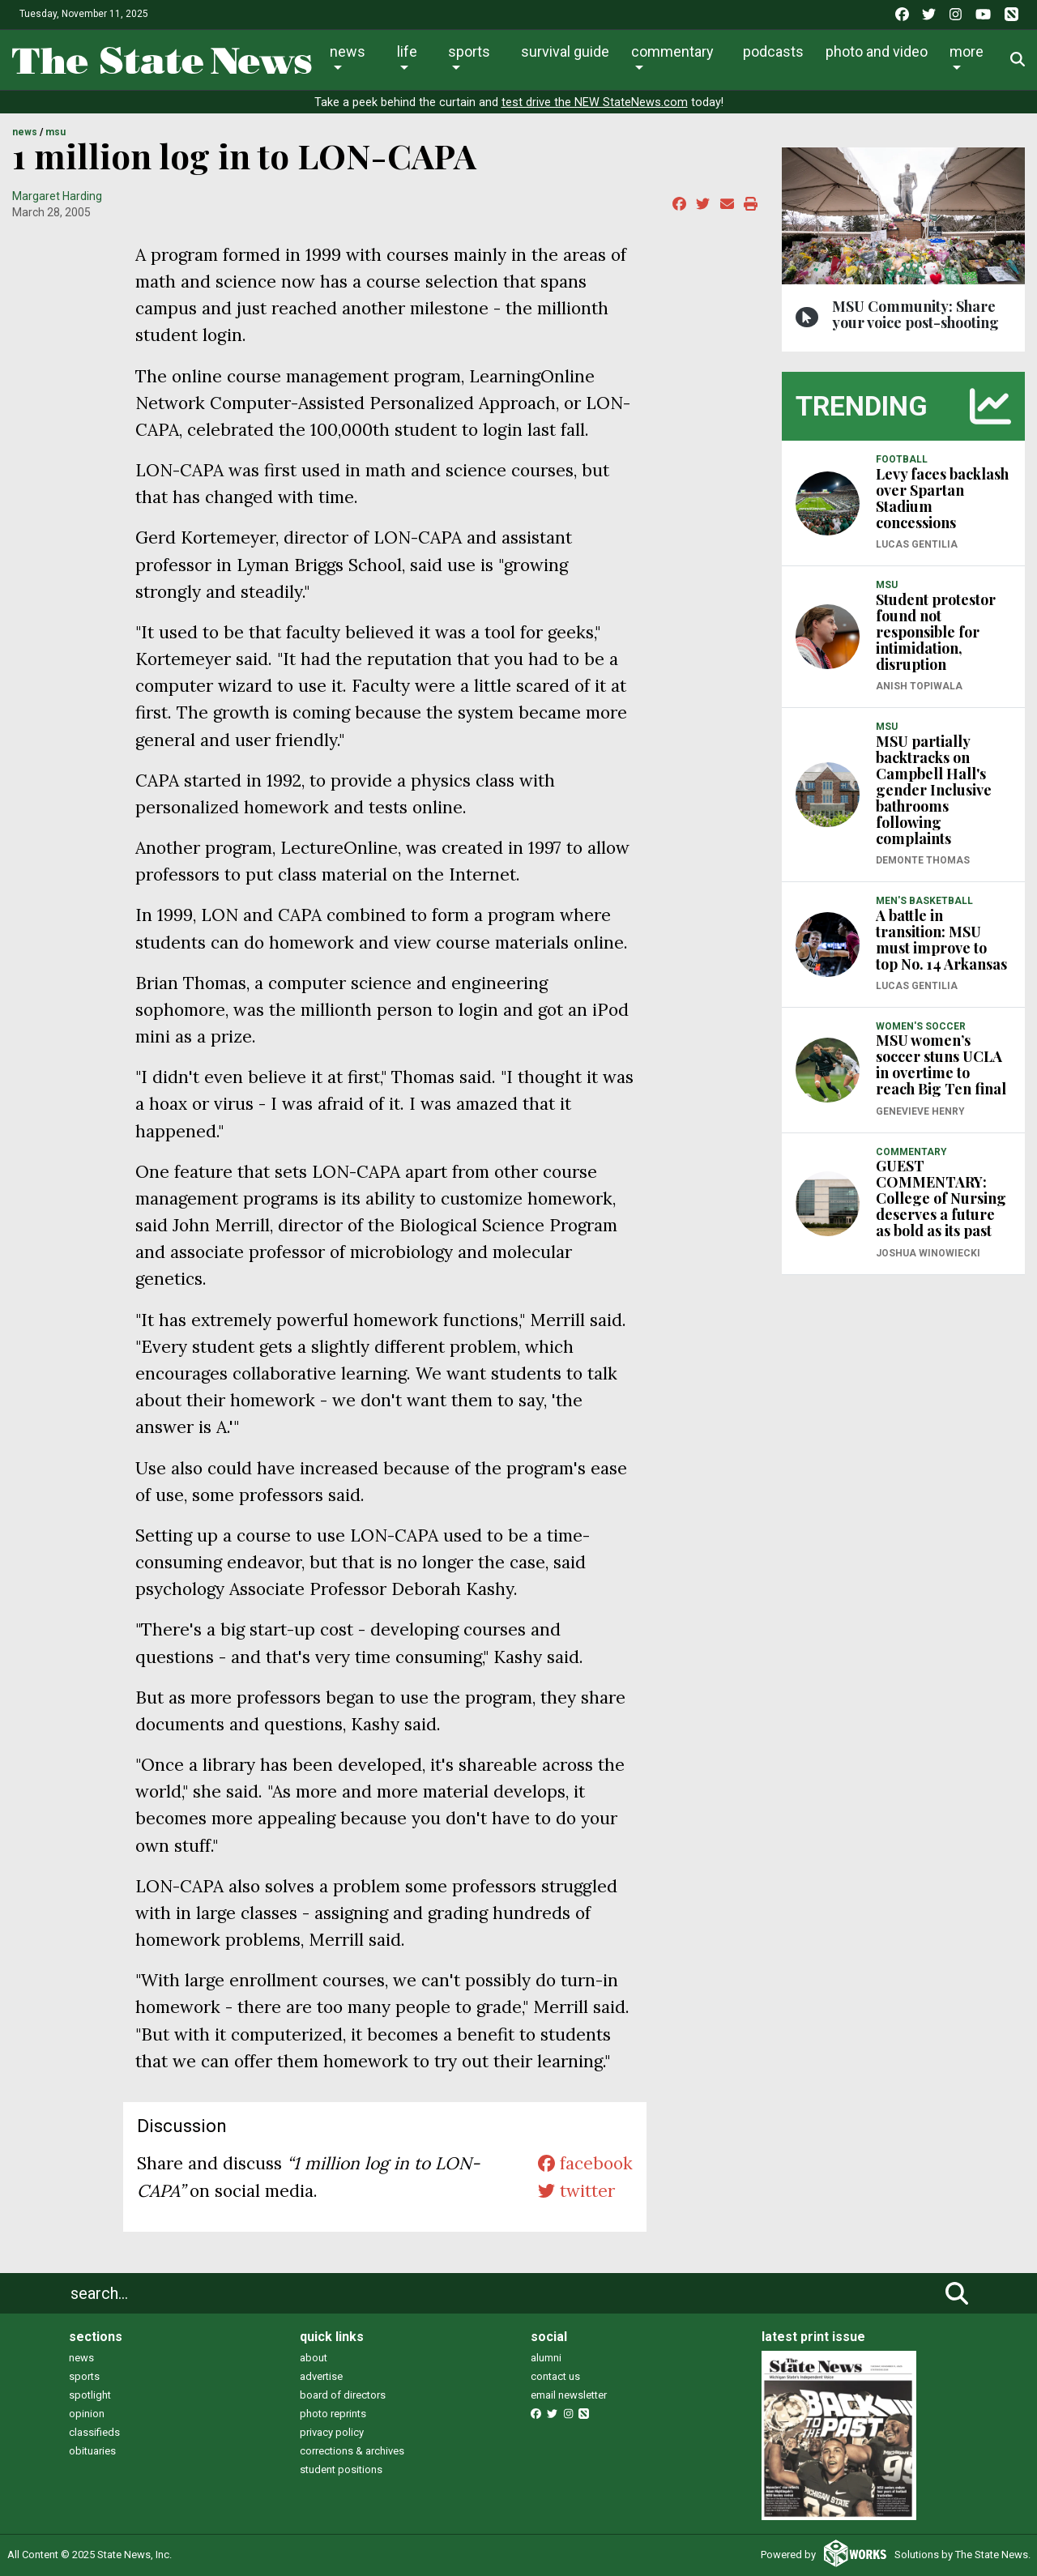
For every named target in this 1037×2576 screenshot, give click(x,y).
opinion (87, 2414)
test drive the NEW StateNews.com (594, 102)
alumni (546, 2358)
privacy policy (332, 2432)
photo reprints (333, 2414)
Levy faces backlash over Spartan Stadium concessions (942, 498)
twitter (576, 2191)
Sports (469, 51)
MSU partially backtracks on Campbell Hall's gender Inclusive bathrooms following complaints (934, 789)
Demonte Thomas (923, 860)
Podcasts (773, 51)
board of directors (343, 2395)
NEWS (24, 132)
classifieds (94, 2432)
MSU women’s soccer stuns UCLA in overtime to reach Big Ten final (941, 1064)
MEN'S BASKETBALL (924, 900)
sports (84, 2376)
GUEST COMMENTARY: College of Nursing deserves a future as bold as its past (941, 1198)
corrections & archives (352, 2451)
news (81, 2358)
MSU (55, 132)
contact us (555, 2376)
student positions (341, 2469)
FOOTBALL (902, 459)
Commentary (672, 51)
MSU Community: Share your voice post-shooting (915, 314)
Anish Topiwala (919, 686)
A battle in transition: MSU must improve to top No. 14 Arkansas (941, 940)
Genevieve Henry (920, 1111)
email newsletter (569, 2395)
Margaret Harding (57, 196)
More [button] (967, 51)
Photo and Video (877, 51)
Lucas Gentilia (917, 544)
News (347, 51)
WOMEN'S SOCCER (921, 1026)
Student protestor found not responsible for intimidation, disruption (936, 632)
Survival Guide (565, 51)
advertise (321, 2376)
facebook (585, 2163)
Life (407, 51)
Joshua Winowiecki (928, 1253)
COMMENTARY (911, 1152)
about (313, 2358)
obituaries (92, 2451)
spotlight (90, 2395)
